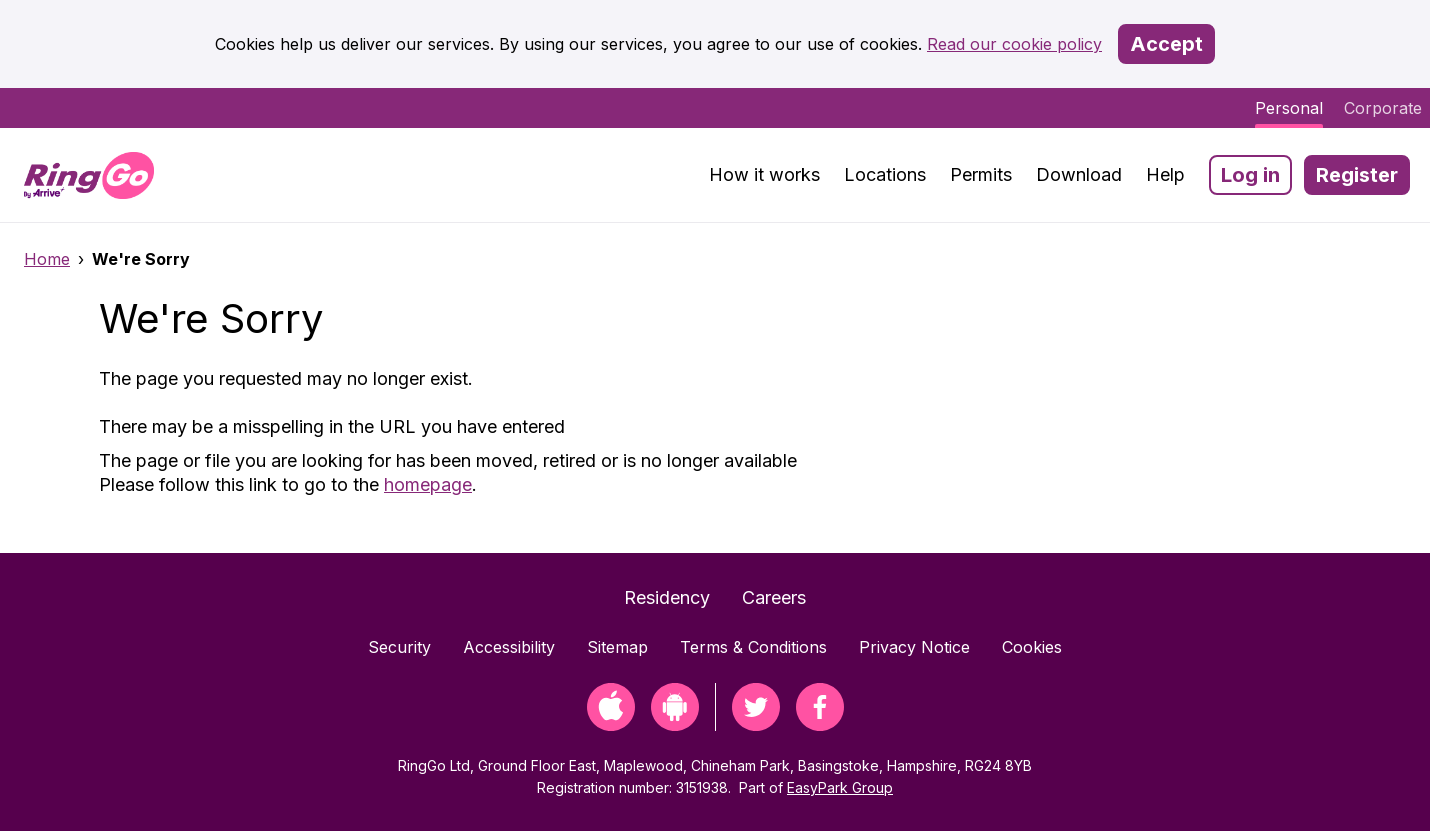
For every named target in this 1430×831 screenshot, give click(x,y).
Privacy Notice (914, 647)
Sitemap (617, 647)
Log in (1250, 175)
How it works (764, 174)
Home (47, 259)
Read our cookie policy (1014, 44)
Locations (885, 174)
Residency (667, 597)
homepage (428, 484)
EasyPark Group (840, 787)
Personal (1289, 108)
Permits (981, 174)
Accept (1166, 44)
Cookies (1032, 647)
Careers (774, 597)
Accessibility (509, 647)
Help (1165, 174)
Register (1357, 175)
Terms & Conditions (753, 647)
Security (399, 647)
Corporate (1383, 108)
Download (1079, 174)
